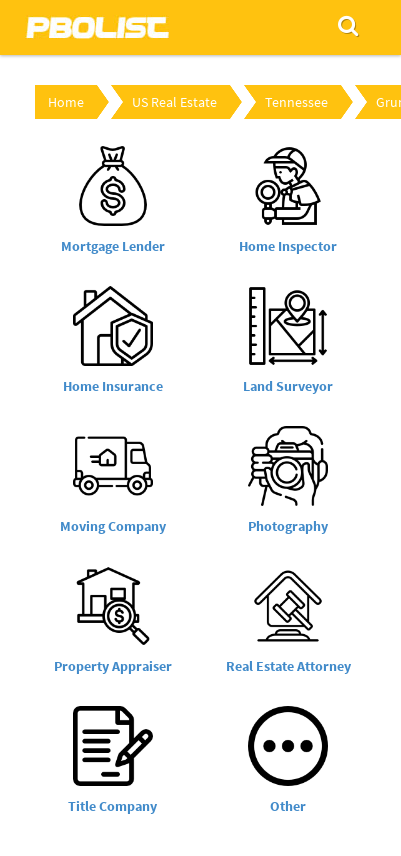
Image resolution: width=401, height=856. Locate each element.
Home (66, 102)
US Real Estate (174, 102)
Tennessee (296, 102)
